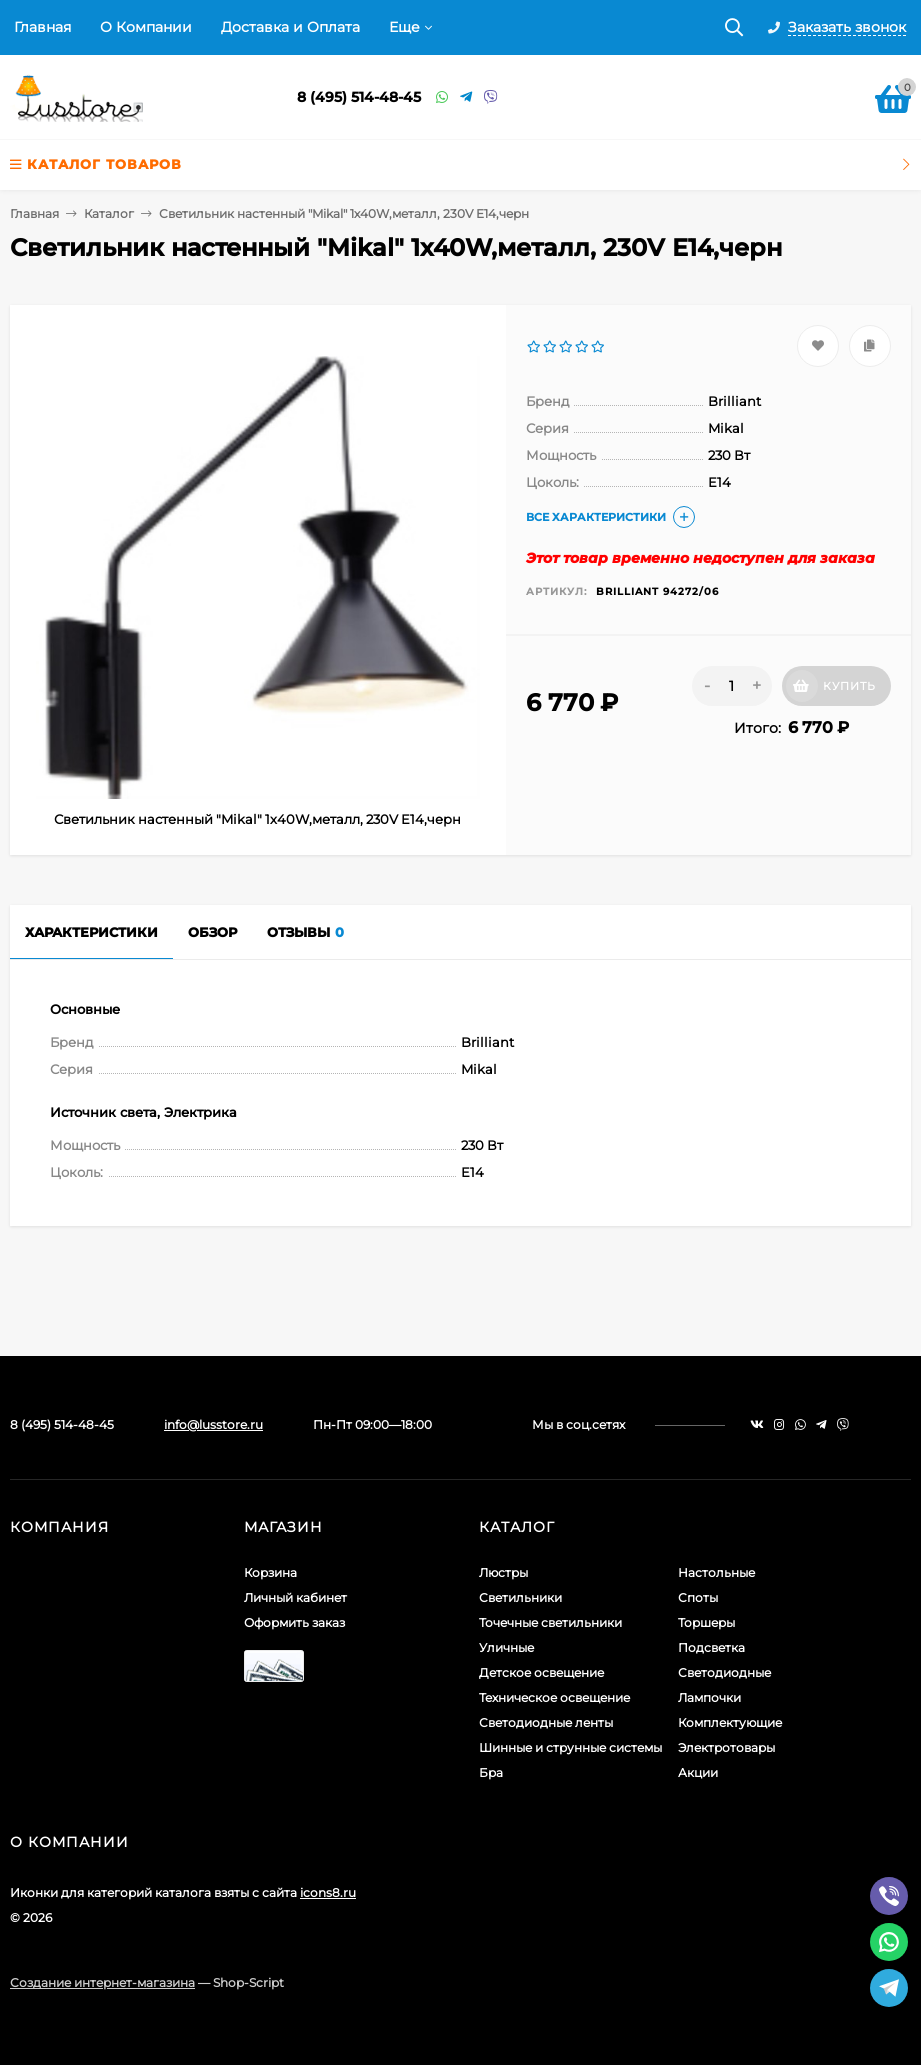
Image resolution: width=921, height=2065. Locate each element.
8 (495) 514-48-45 (359, 97)
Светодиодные (724, 1672)
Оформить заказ (294, 1622)
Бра (491, 1772)
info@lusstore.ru (213, 1424)
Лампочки (709, 1697)
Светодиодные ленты (546, 1722)
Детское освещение (541, 1672)
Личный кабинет (295, 1597)
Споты (698, 1597)
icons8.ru (328, 1892)
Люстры (503, 1572)
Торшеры (706, 1622)
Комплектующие (730, 1722)
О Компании (146, 27)
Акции (698, 1772)
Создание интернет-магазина (102, 1982)
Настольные (716, 1572)
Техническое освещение (554, 1697)
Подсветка (711, 1647)
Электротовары (726, 1747)
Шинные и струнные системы (570, 1747)
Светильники (520, 1597)
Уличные (506, 1647)
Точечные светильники (550, 1622)
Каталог (109, 213)
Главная (42, 27)
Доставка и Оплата (290, 27)
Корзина (270, 1572)
